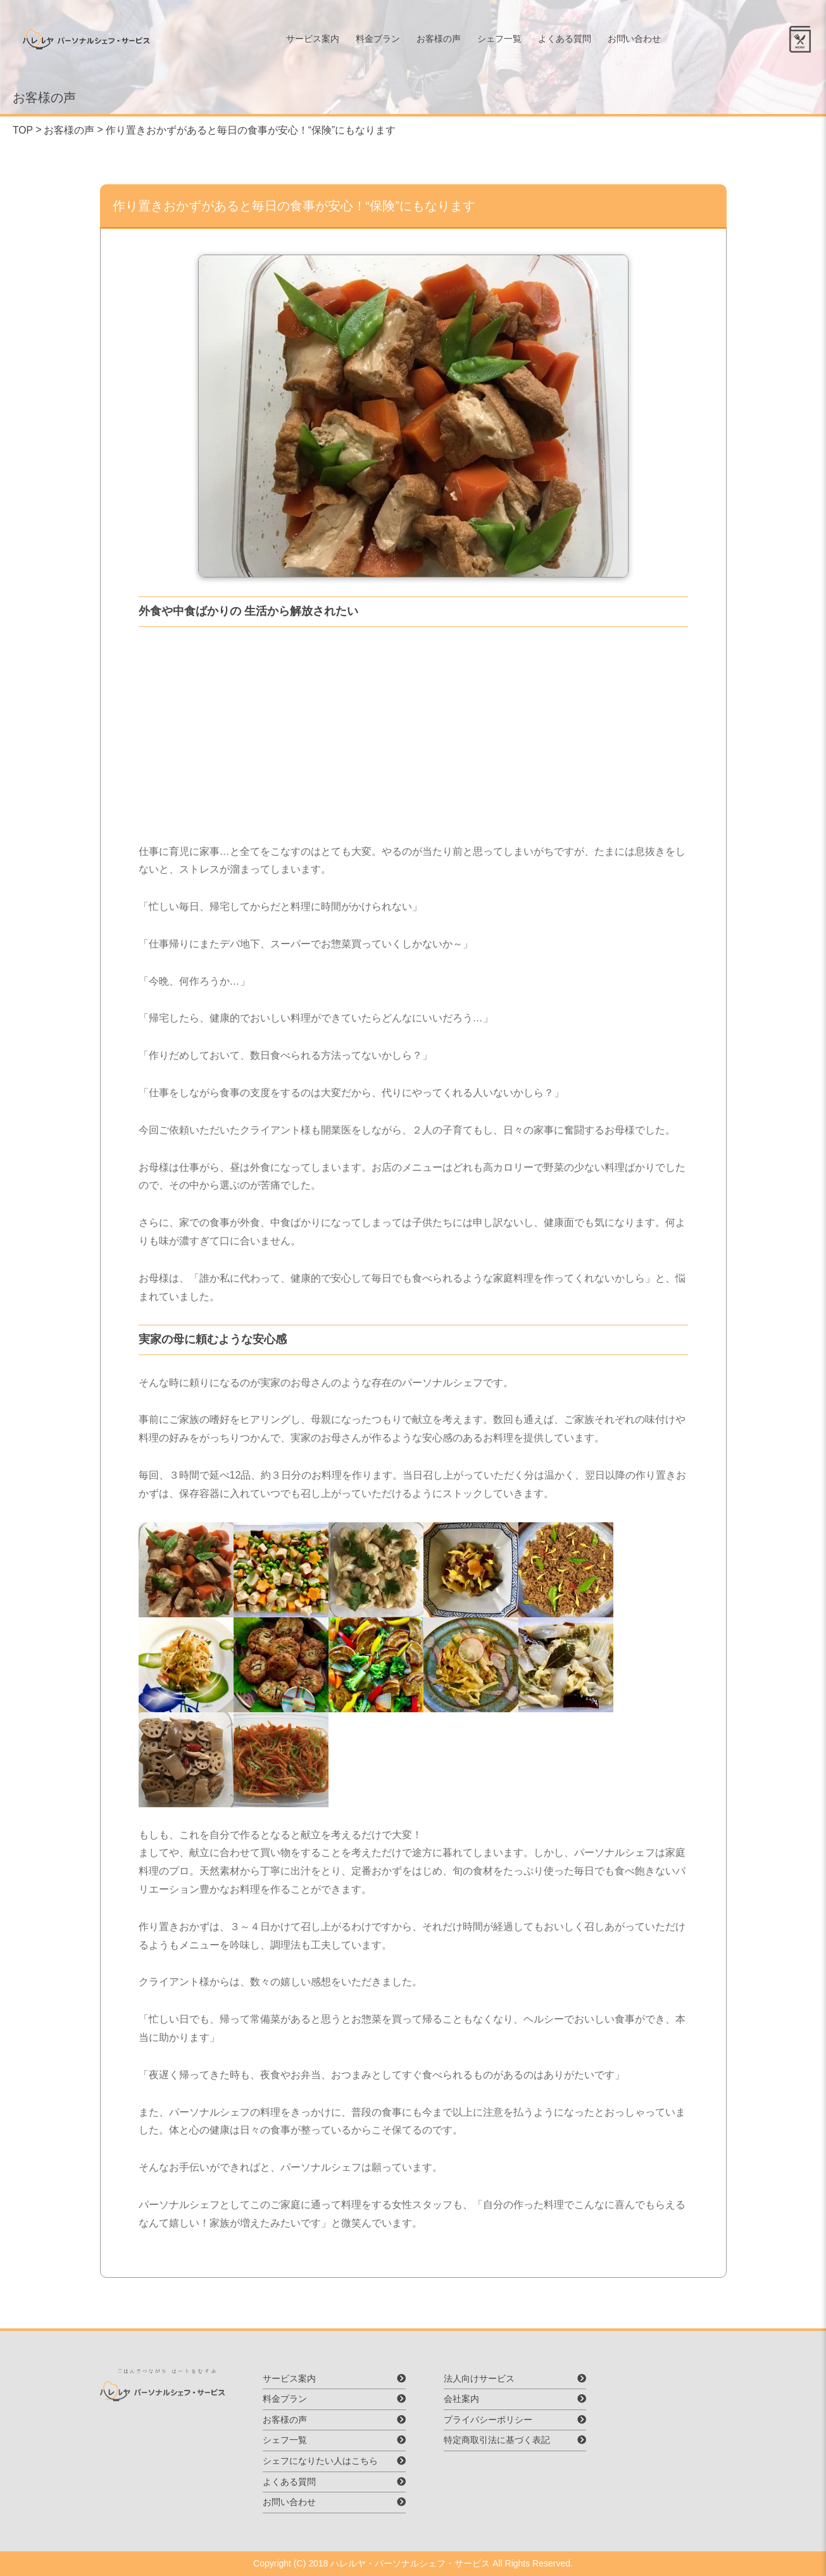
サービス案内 (318, 40)
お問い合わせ (639, 40)
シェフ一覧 (505, 40)
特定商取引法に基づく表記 (495, 2440)
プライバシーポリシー (486, 2420)
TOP (23, 130)
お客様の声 (444, 40)
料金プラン (383, 40)
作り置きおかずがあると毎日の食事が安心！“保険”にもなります (251, 130)
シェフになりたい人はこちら (322, 2461)
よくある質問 (570, 40)
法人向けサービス (477, 2378)
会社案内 (459, 2399)
